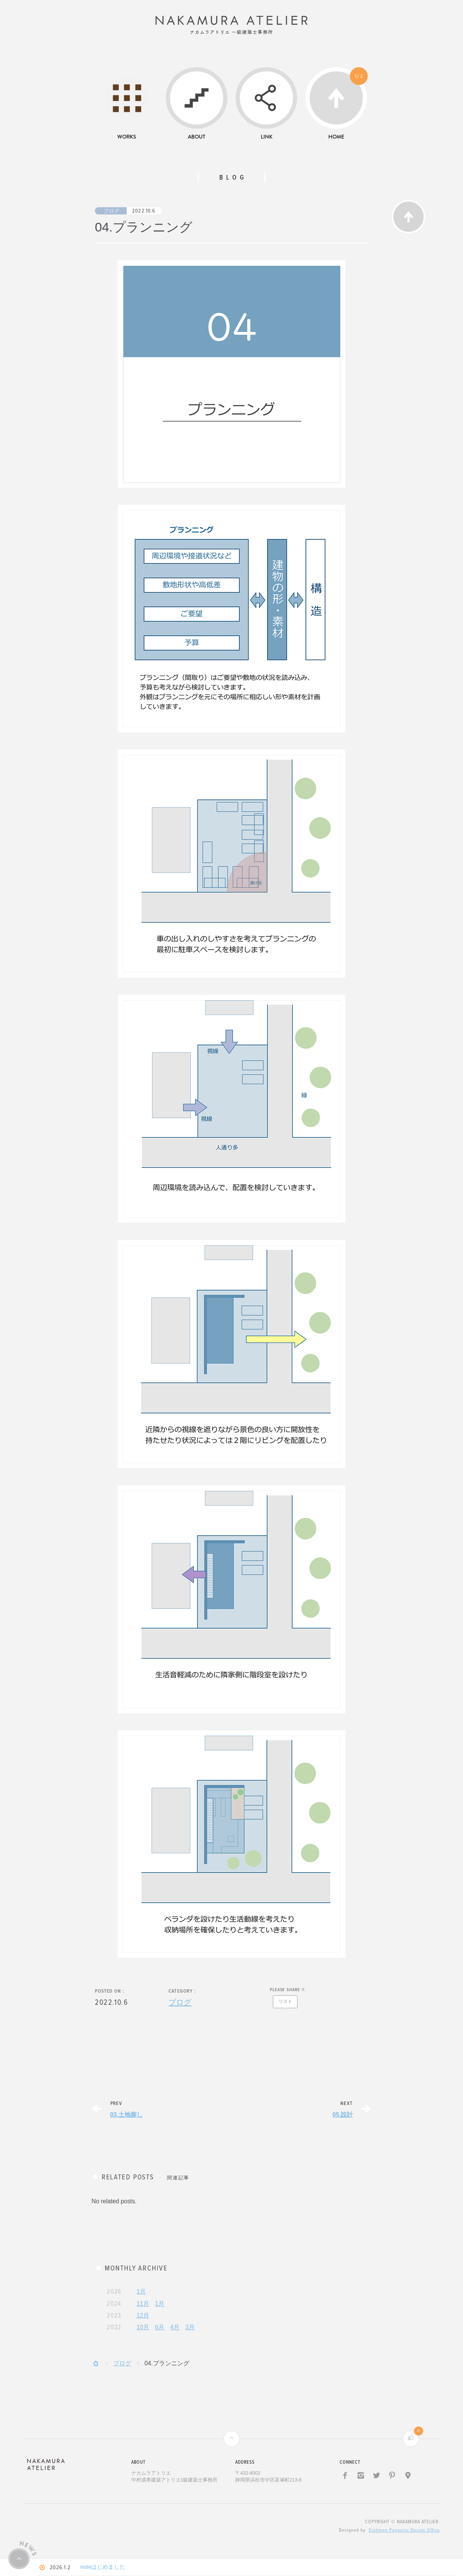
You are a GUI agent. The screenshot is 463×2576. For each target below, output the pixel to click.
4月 (175, 2332)
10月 (143, 2332)
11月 (143, 2309)
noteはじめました (111, 2567)
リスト (285, 2007)
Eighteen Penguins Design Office (404, 2536)
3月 (190, 2332)
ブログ (112, 216)
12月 (143, 2321)
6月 (160, 2332)
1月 (141, 2297)
